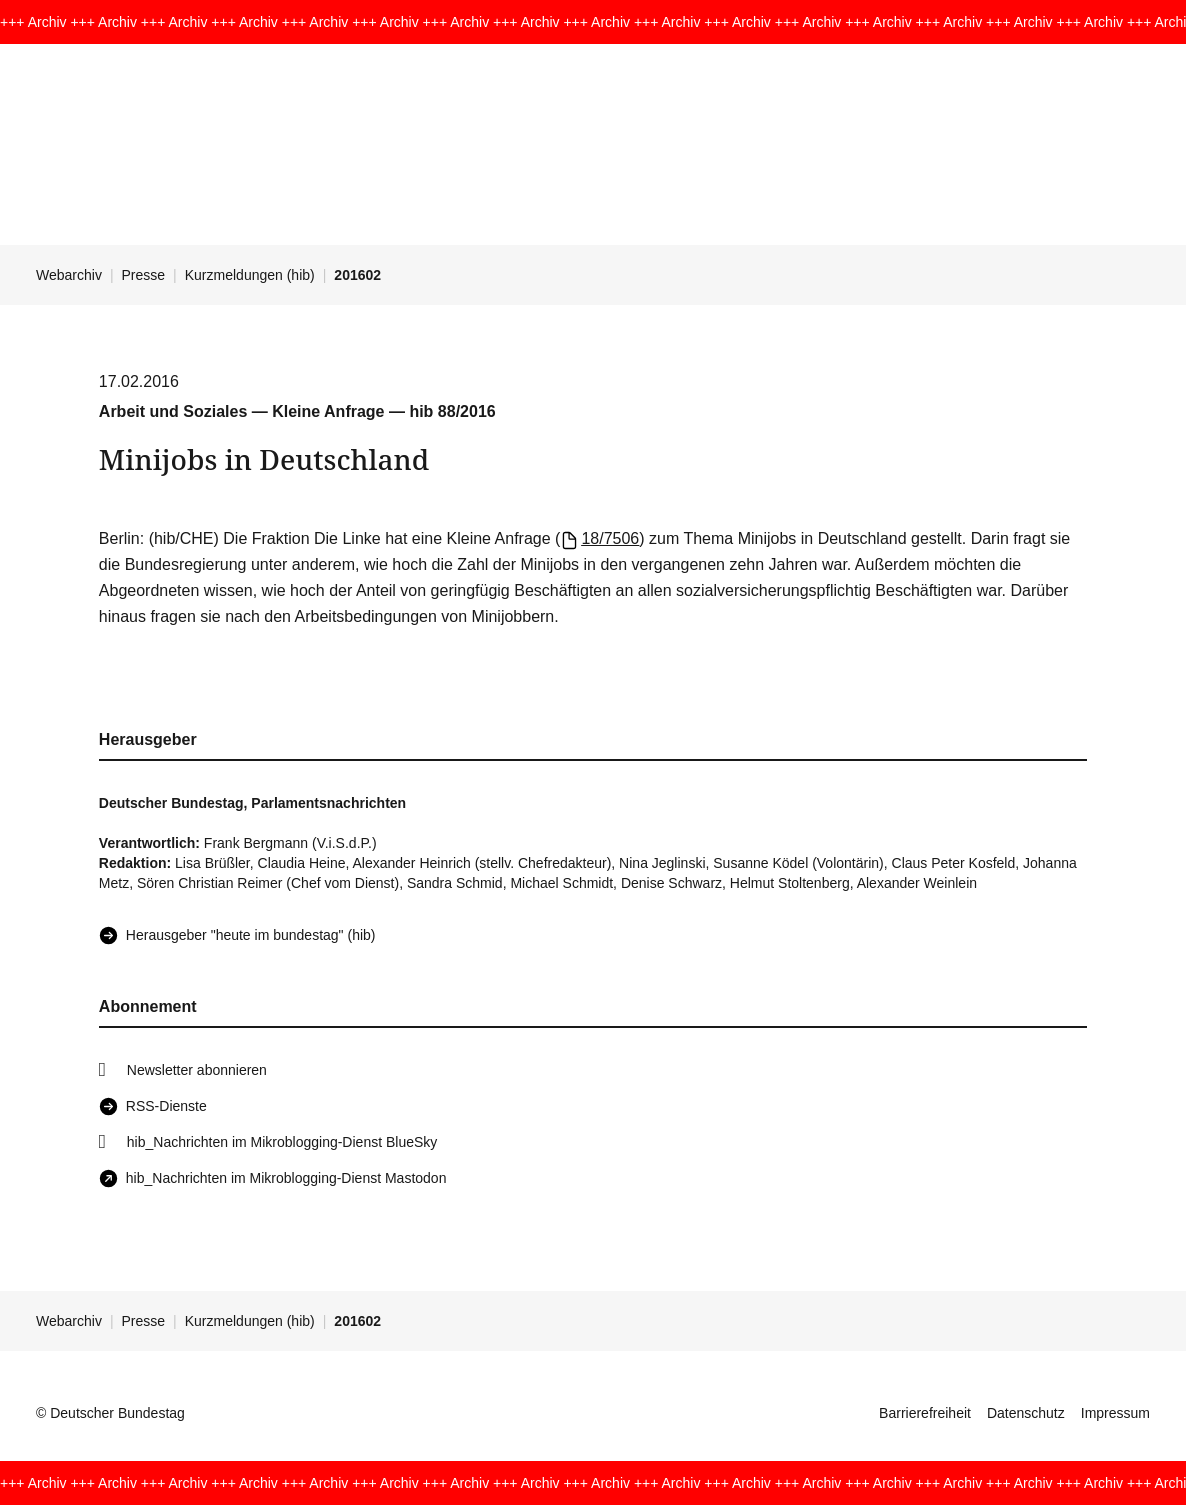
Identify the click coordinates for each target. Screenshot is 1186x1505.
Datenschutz (1026, 1413)
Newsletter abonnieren (197, 1070)
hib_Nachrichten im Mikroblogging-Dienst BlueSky (282, 1142)
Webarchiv (69, 275)
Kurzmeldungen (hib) (250, 275)
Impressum (1115, 1413)
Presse (144, 275)
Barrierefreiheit (925, 1413)
